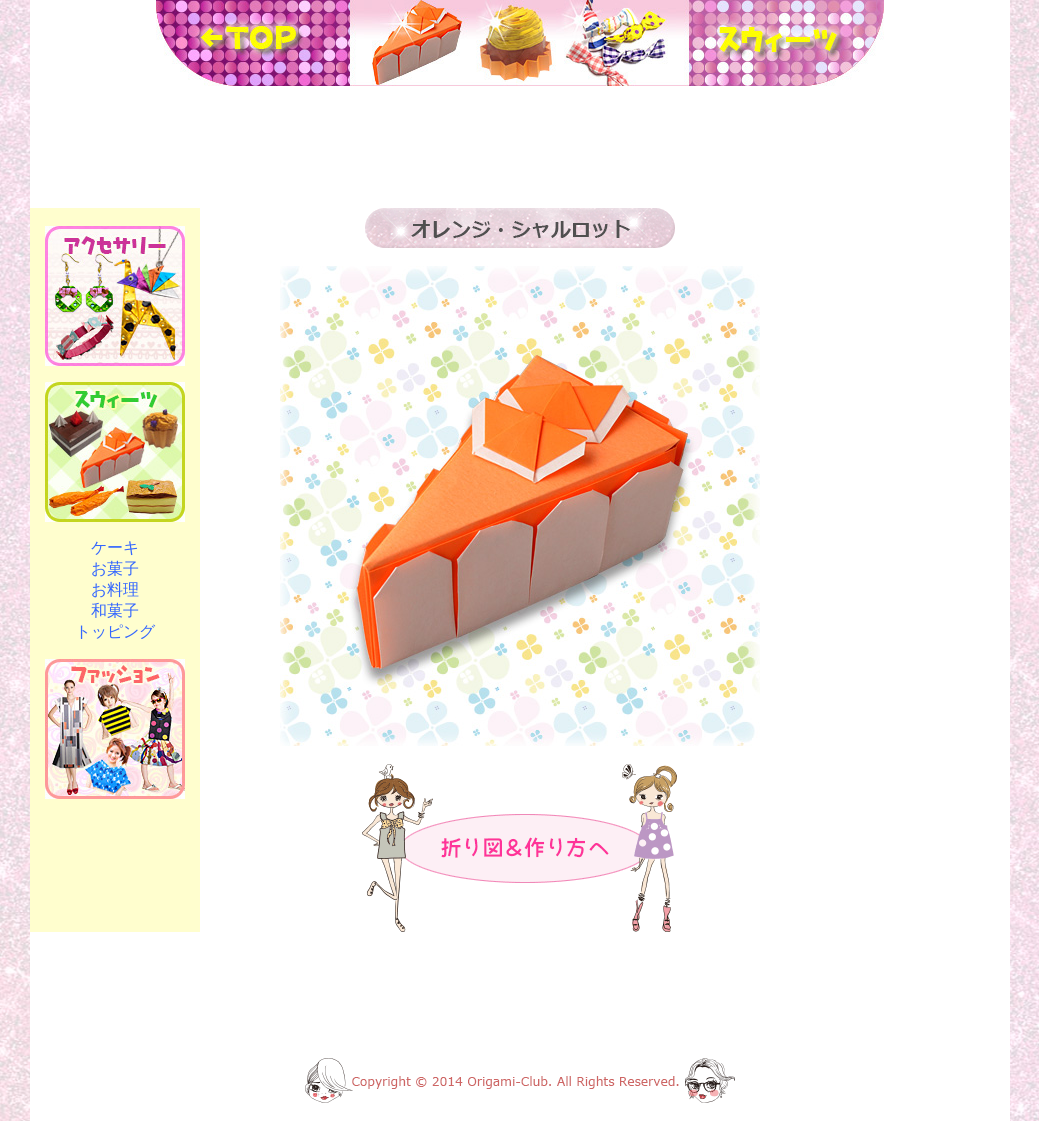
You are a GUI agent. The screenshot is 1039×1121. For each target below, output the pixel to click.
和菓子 (115, 610)
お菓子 (115, 568)
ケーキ (115, 547)
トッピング (115, 631)
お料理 (115, 589)
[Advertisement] (520, 147)
